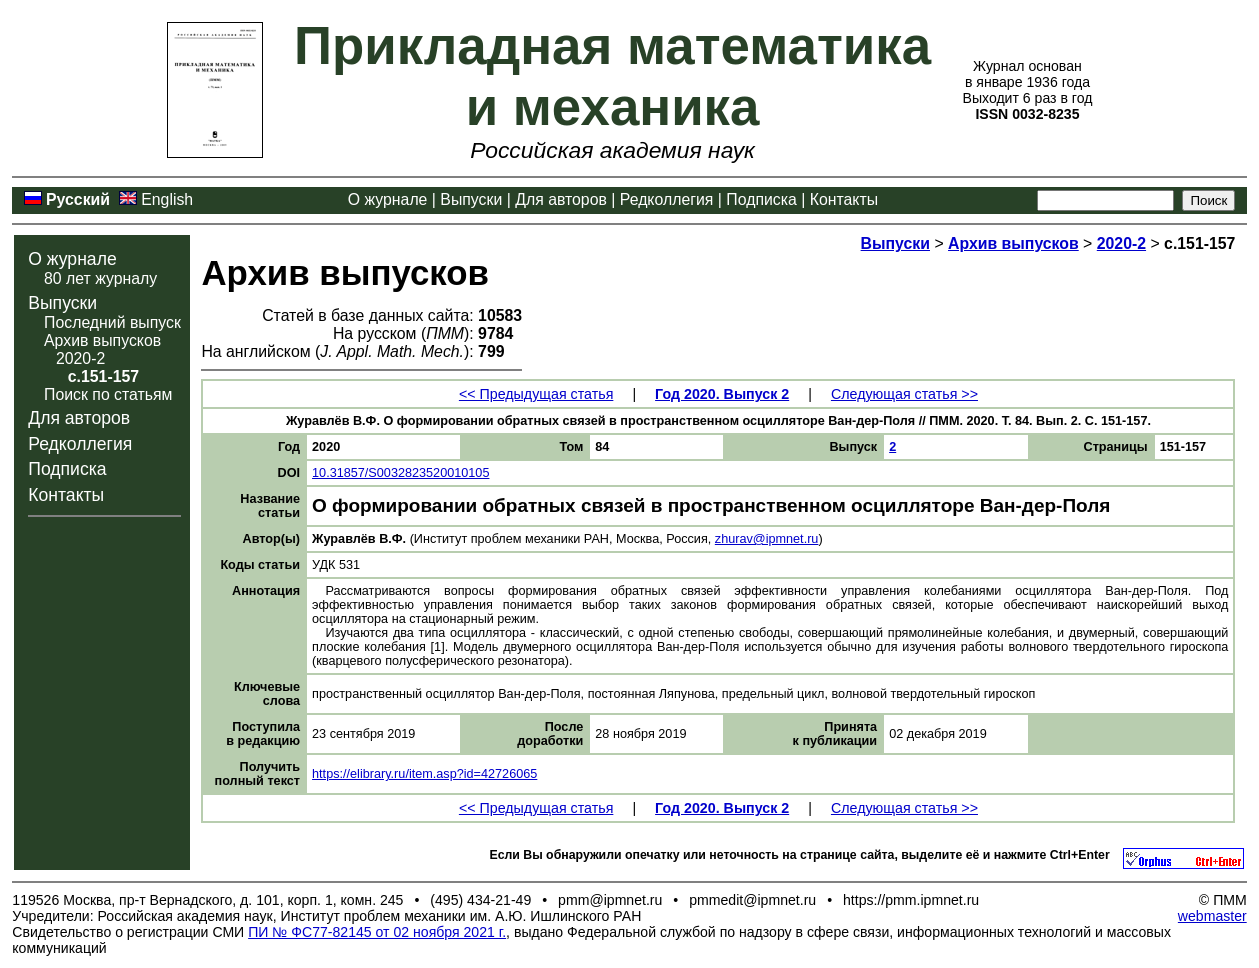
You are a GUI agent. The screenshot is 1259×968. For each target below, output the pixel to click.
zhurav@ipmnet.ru (767, 539)
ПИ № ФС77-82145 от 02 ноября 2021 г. (377, 932)
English (167, 199)
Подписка (761, 199)
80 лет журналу (100, 278)
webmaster (1212, 916)
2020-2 (80, 358)
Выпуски (471, 199)
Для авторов (561, 199)
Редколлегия (667, 199)
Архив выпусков (102, 340)
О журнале (388, 199)
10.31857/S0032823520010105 (400, 473)
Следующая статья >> (904, 394)
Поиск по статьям (108, 394)
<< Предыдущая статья (536, 394)
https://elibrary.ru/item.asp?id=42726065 (424, 774)
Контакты (844, 199)
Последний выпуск (112, 322)
